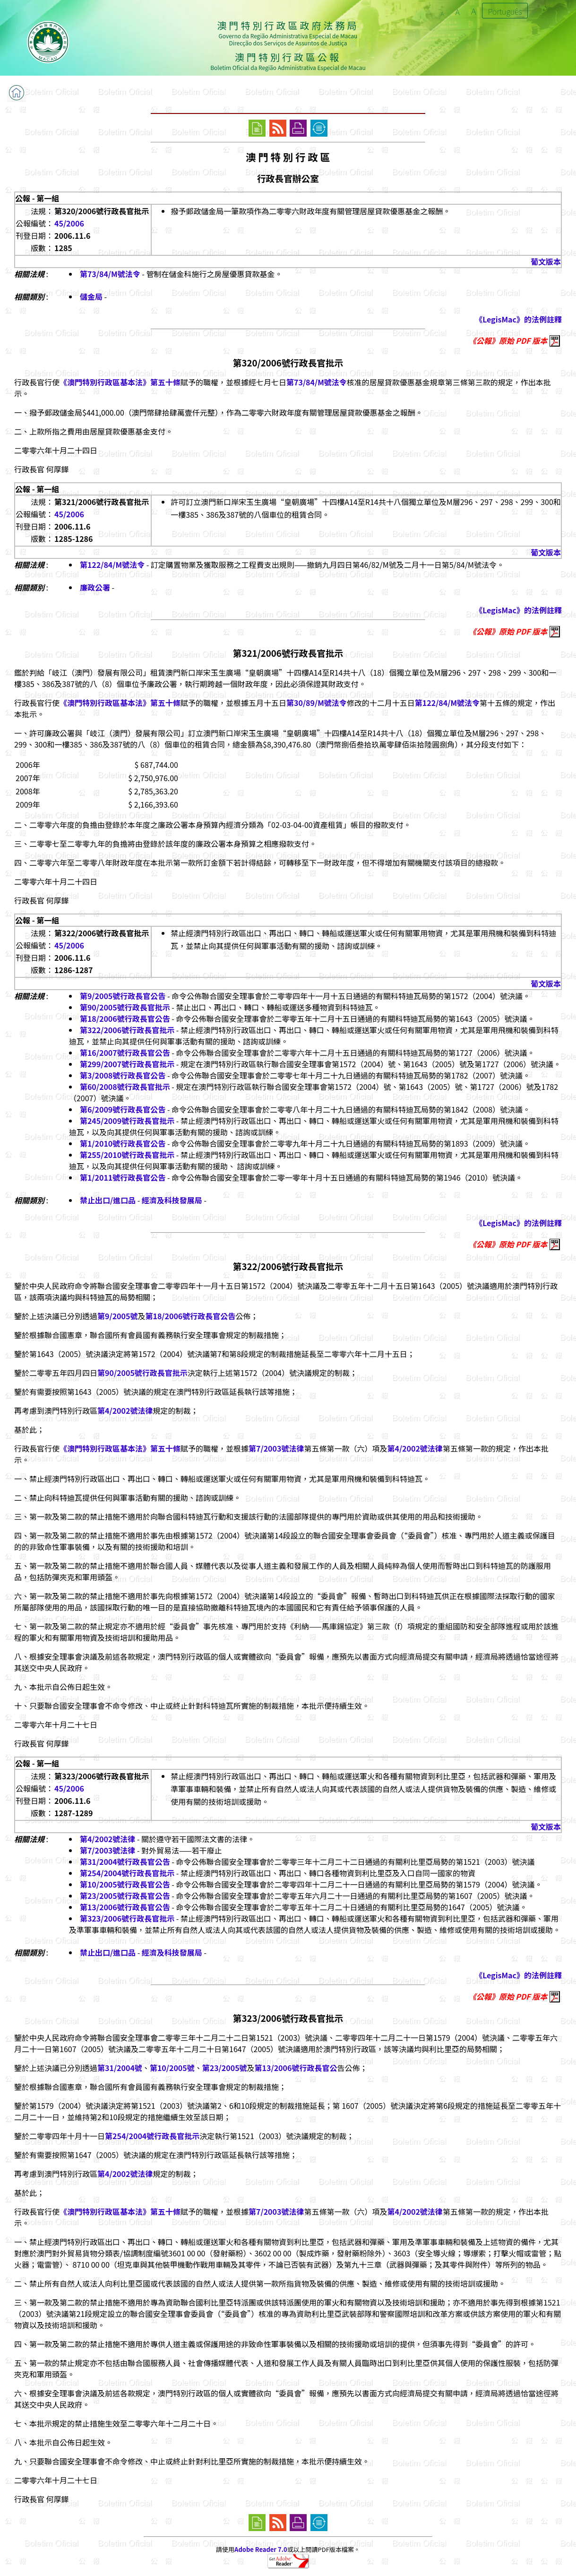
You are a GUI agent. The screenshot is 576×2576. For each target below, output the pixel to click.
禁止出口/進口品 (108, 1200)
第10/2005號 (172, 2067)
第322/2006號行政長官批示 (127, 1030)
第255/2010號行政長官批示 (127, 1154)
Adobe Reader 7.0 (260, 2549)
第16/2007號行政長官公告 (125, 1052)
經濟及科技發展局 (172, 1200)
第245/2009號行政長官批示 (127, 1120)
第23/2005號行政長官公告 (125, 1895)
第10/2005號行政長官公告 (125, 1884)
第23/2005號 (224, 2067)
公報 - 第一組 (37, 198)
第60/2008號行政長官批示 (125, 1086)
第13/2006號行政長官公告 (125, 1907)
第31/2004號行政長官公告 (125, 1861)
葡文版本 (546, 261)
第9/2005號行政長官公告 (122, 995)
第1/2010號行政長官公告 (122, 1143)
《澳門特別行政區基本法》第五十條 (120, 382)
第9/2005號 (117, 1316)
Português (505, 11)
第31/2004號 (119, 2067)
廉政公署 (95, 587)
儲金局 (91, 296)
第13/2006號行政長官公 (296, 2067)
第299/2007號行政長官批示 (127, 1064)
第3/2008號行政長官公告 (122, 1075)
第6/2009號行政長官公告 (122, 1109)
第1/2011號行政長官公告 (122, 1177)
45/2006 (69, 223)
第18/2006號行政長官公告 (125, 1018)
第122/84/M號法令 (112, 564)
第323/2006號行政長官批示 (127, 1918)
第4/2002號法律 (125, 1410)
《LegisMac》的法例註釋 (518, 319)
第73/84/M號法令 (110, 273)
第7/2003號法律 (276, 1448)
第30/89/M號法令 (316, 702)
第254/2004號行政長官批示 (127, 1873)
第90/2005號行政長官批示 (125, 1007)
